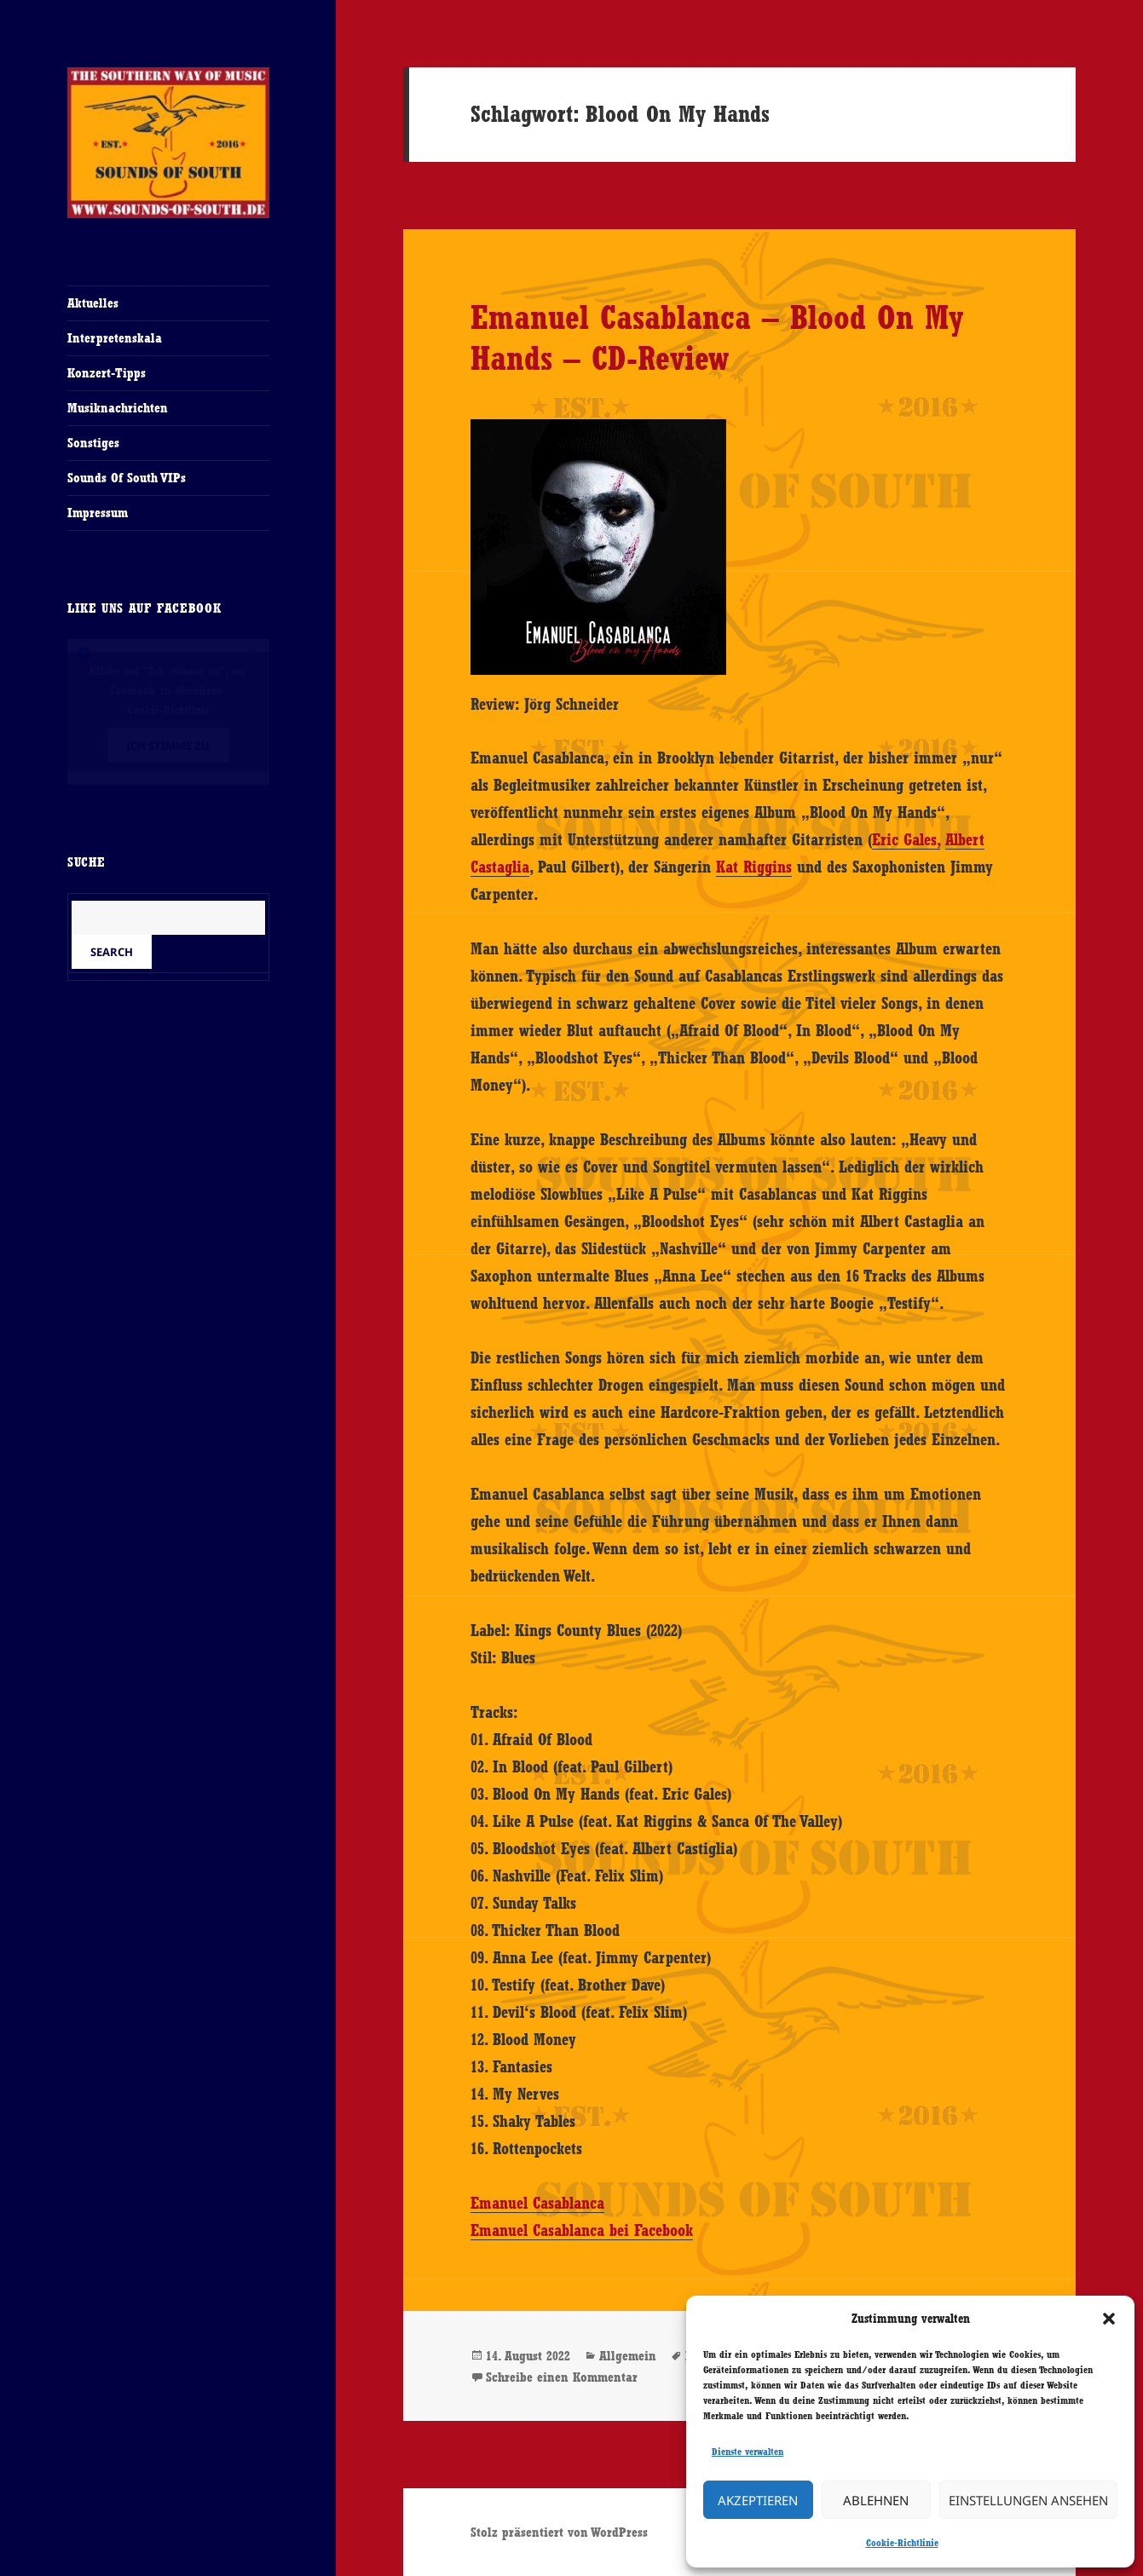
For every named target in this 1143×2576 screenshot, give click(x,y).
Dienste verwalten (747, 2452)
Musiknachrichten (117, 408)
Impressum (97, 512)
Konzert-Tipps (106, 373)
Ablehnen (876, 2500)
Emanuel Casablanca (537, 2202)
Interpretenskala (114, 338)
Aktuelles (92, 303)
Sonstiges (93, 443)
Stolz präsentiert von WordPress (559, 2532)
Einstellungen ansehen (1028, 2500)
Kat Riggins (754, 866)
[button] (1108, 2318)
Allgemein (627, 2356)
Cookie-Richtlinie (902, 2543)
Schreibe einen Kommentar (562, 2377)
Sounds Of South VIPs (126, 478)
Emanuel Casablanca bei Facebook (581, 2230)
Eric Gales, (906, 839)
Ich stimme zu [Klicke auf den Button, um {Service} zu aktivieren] (168, 745)
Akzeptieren (758, 2500)
